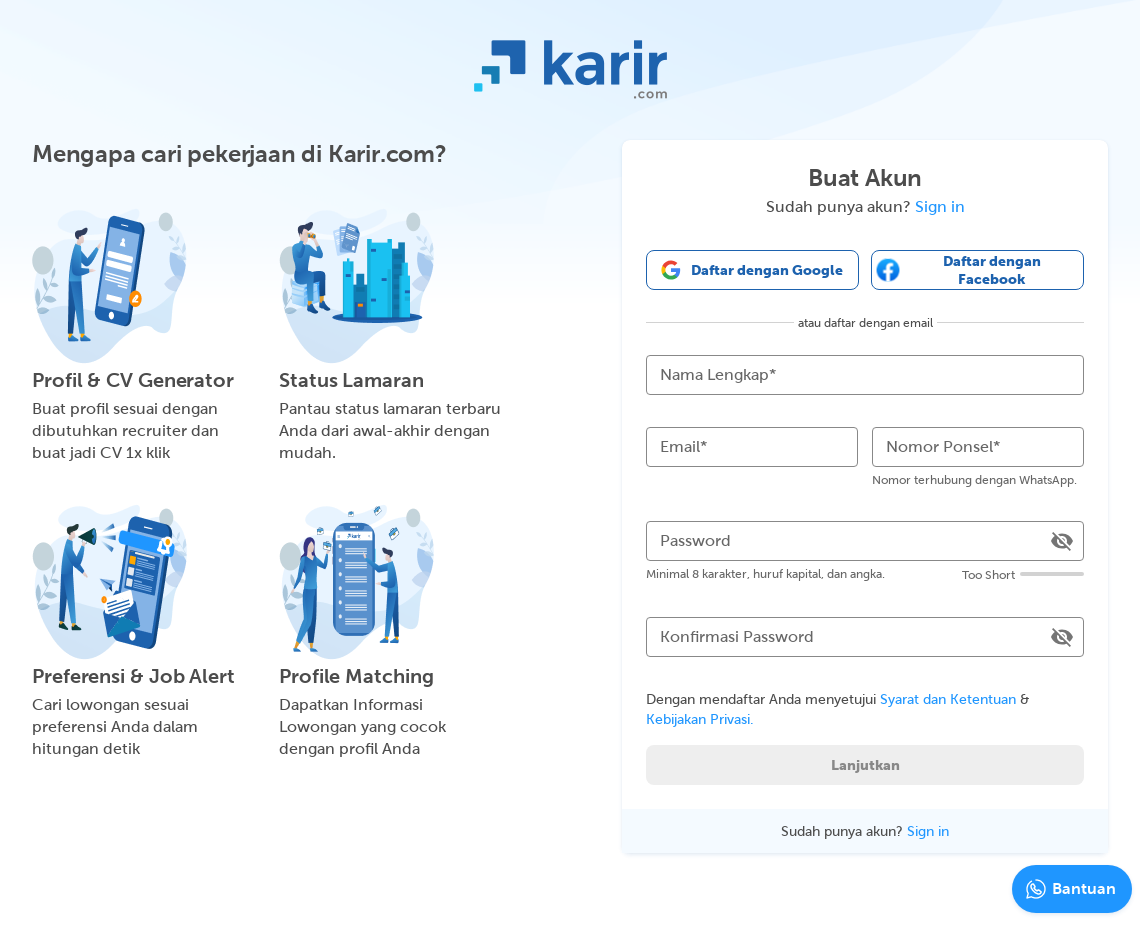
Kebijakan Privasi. (700, 719)
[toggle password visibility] (1062, 541)
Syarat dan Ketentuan (948, 699)
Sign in (940, 206)
